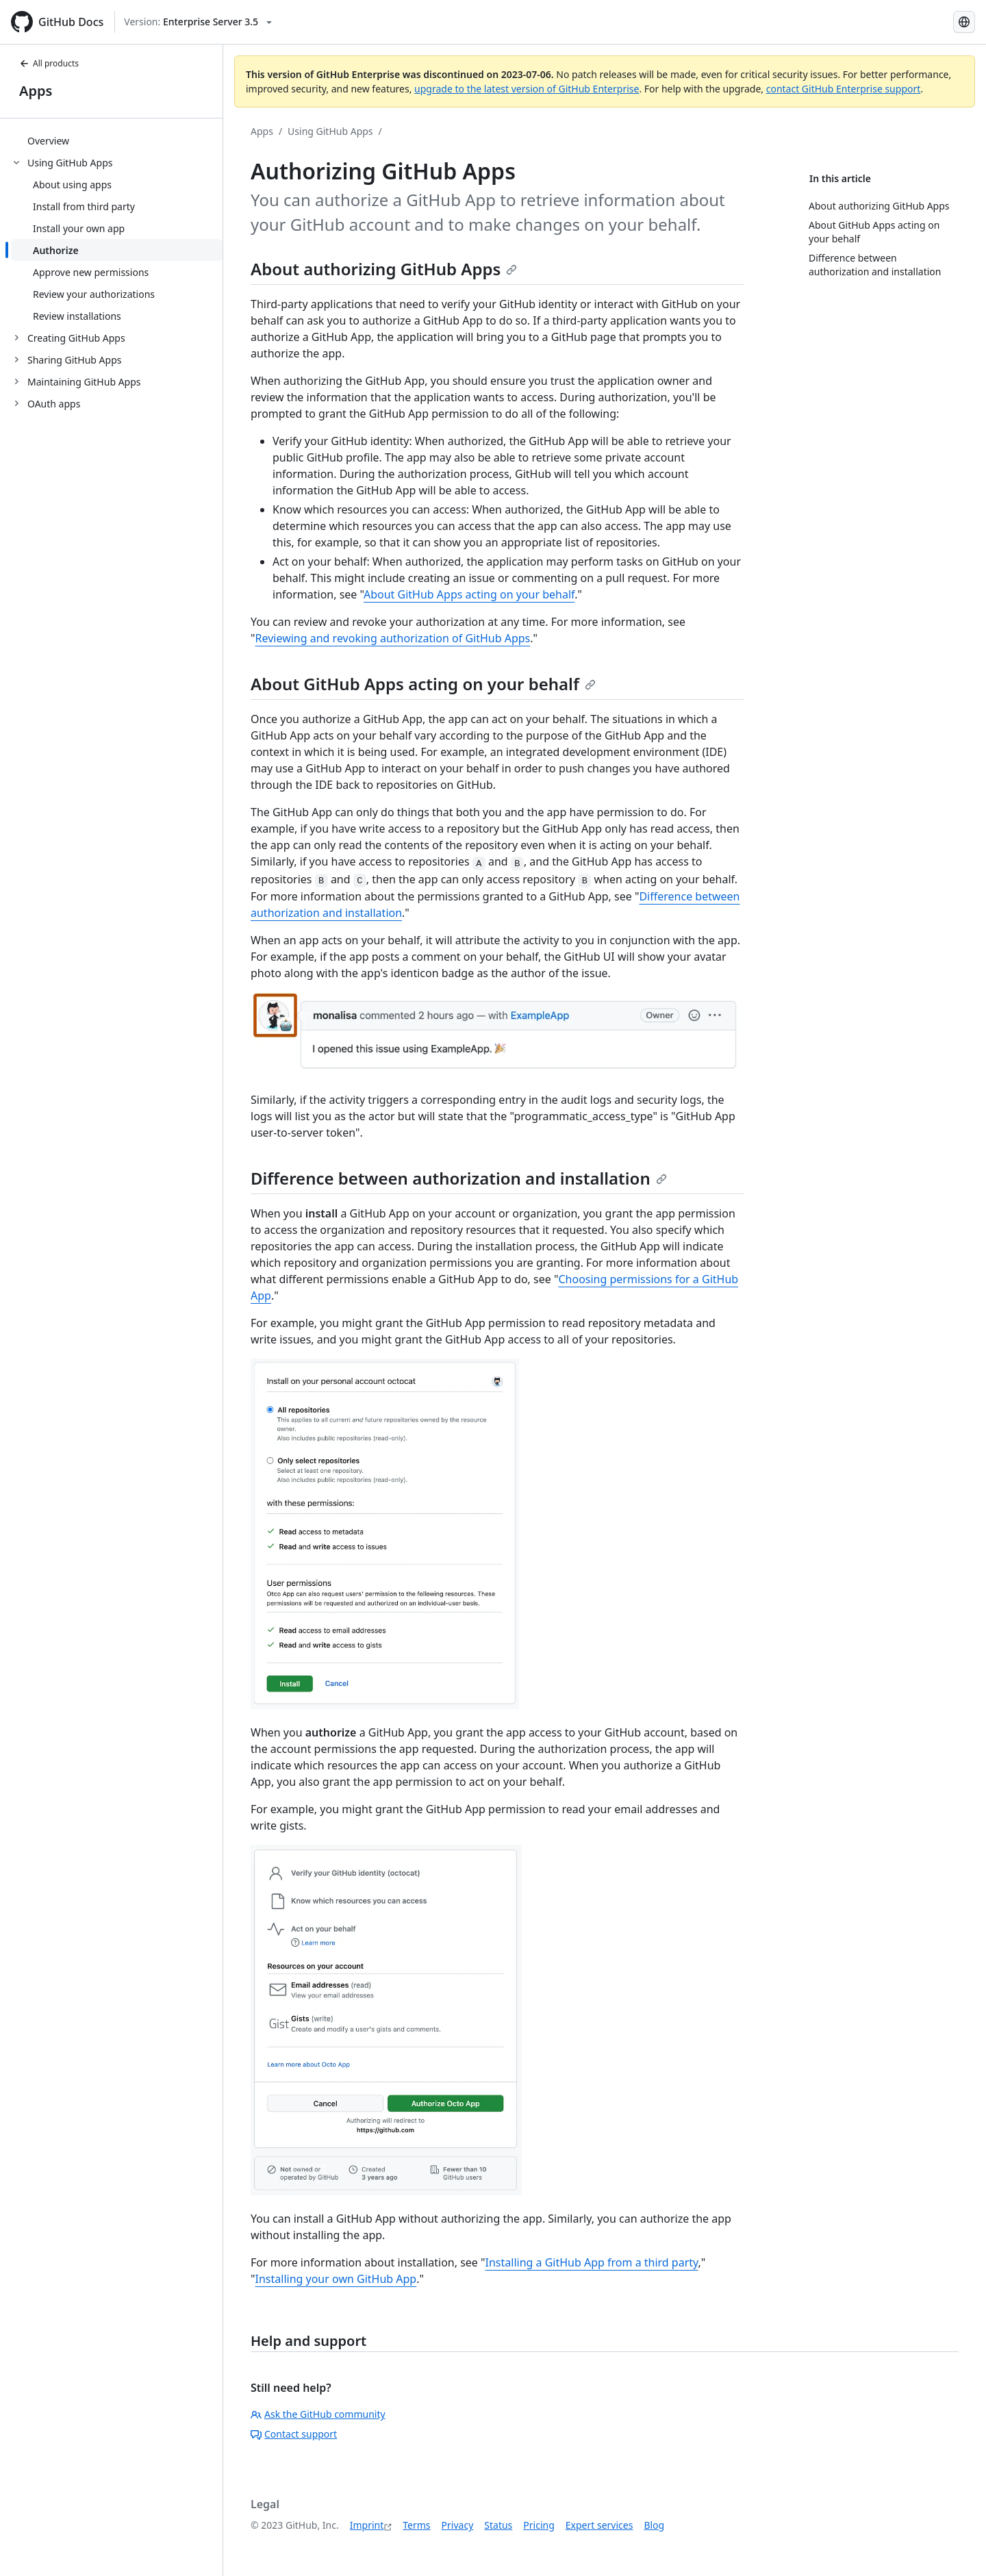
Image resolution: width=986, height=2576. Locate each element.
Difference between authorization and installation (459, 1178)
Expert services (599, 2524)
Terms (416, 2524)
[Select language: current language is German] (964, 22)
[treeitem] (117, 140)
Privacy (458, 2524)
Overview (48, 140)
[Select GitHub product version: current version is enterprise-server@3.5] (198, 22)
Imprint (367, 2524)
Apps (35, 90)
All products (49, 63)
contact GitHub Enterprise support (843, 88)
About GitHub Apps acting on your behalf (469, 594)
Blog (654, 2524)
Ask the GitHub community (318, 2414)
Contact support (294, 2433)
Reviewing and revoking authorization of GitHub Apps (393, 638)
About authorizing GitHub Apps (384, 268)
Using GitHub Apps (330, 131)
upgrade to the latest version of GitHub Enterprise (526, 88)
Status (498, 2524)
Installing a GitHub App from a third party (591, 2262)
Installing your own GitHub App (336, 2278)
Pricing (538, 2524)
